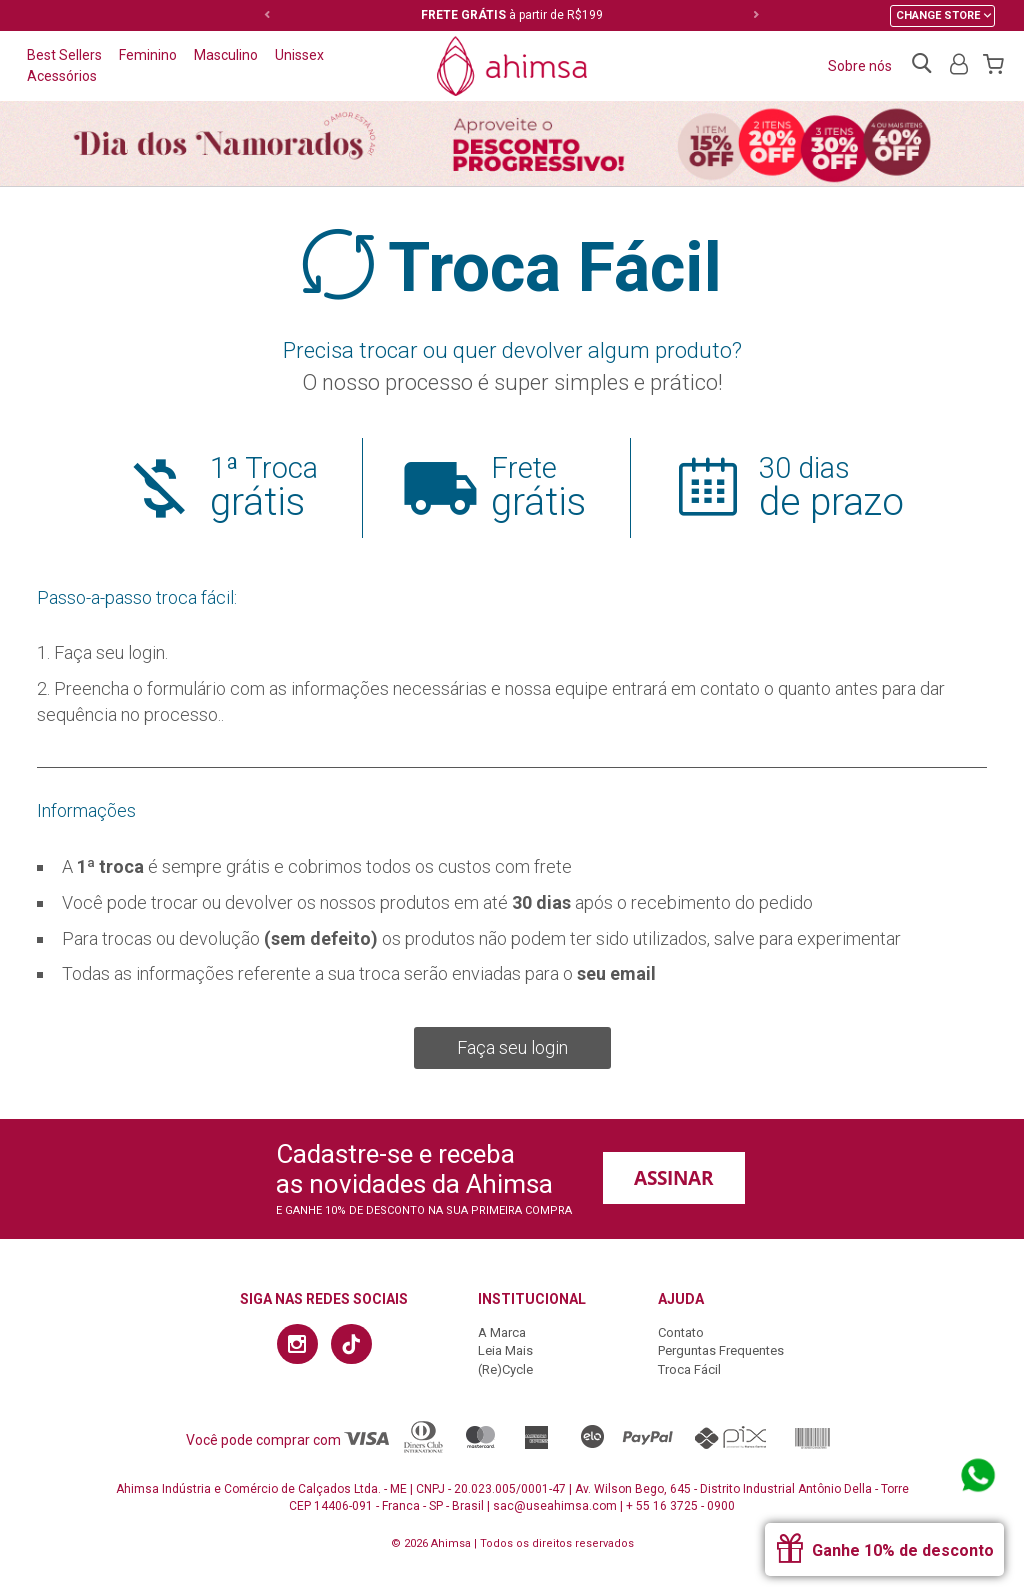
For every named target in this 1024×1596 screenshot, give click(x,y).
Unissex (299, 55)
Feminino (148, 55)
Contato (681, 1332)
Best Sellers (64, 55)
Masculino (226, 55)
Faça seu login (512, 1047)
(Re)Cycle (505, 1369)
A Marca (502, 1332)
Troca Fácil (689, 1369)
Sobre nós (860, 66)
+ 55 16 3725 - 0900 (680, 1506)
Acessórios (62, 76)
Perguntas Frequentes (721, 1350)
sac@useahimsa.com (555, 1506)
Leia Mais (505, 1350)
